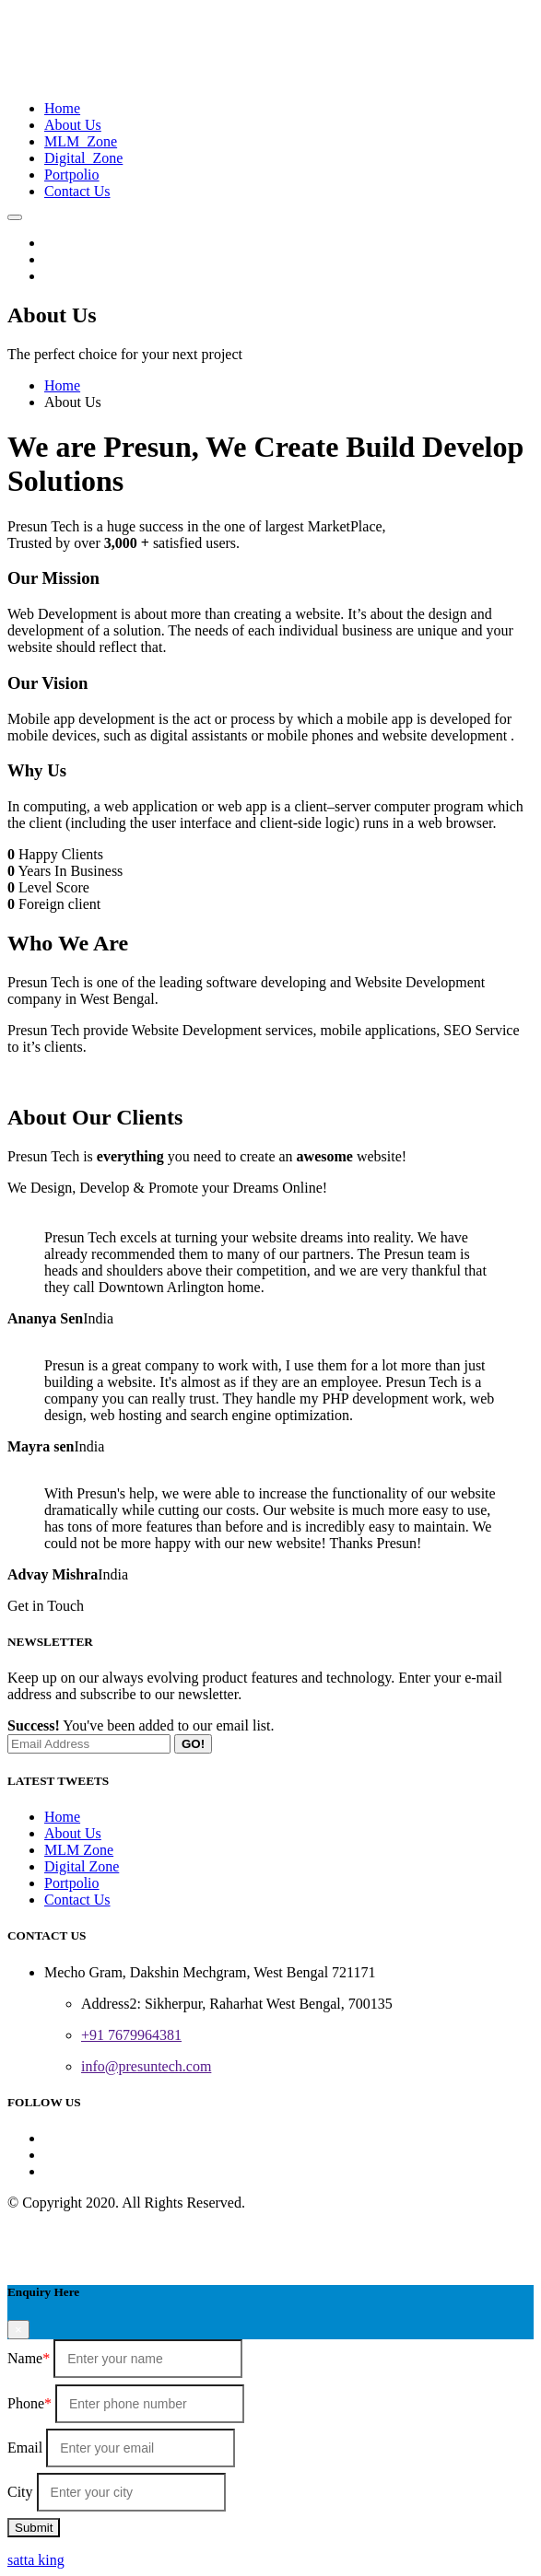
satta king (36, 2560)
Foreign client (59, 904)
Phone (29, 2403)
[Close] (18, 2329)
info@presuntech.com (146, 2066)
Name (28, 2358)
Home (62, 108)
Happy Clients (60, 854)
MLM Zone (80, 141)
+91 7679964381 (131, 2035)
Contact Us (77, 191)
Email (24, 2447)
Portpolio (72, 174)
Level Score (53, 887)
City (20, 2492)
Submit (34, 2528)
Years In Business (70, 871)
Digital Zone (83, 158)
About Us (72, 125)
